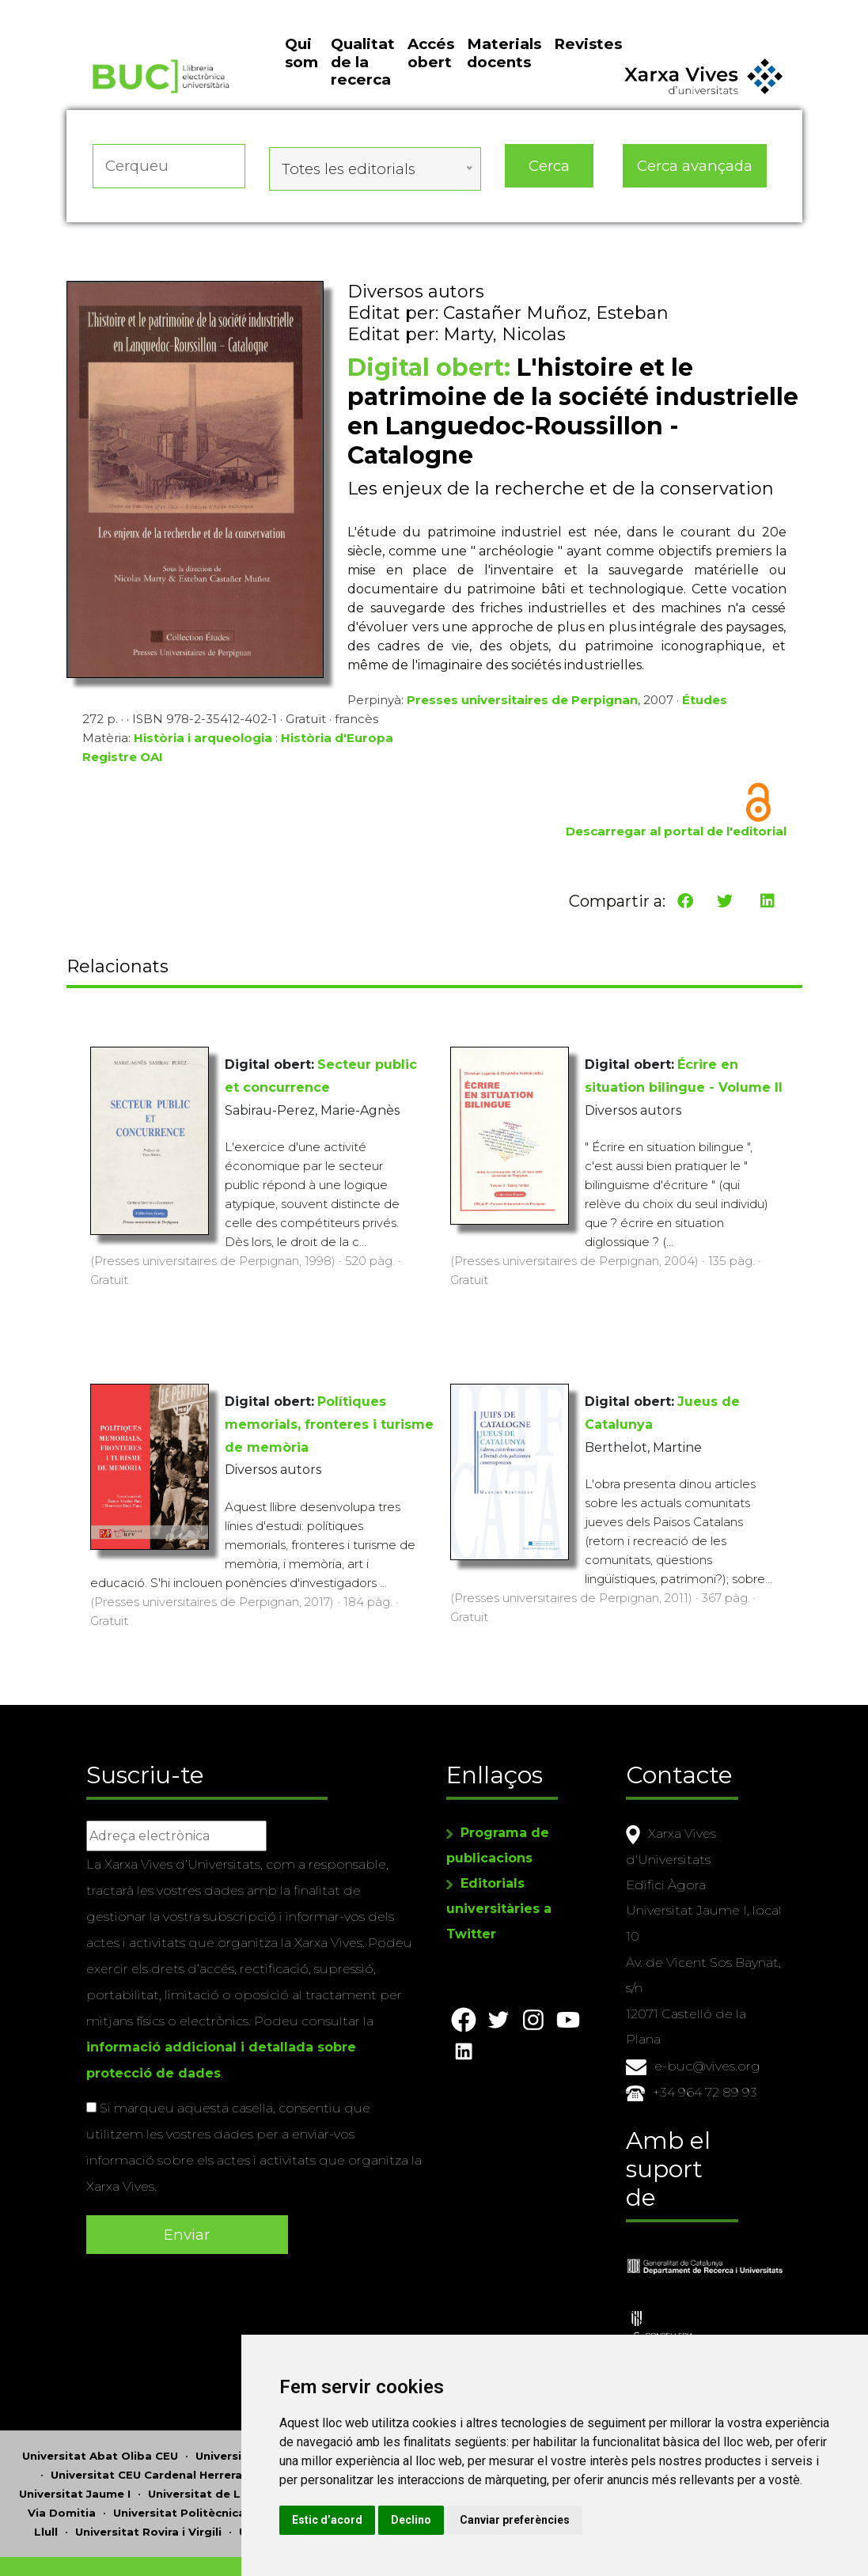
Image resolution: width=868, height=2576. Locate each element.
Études (704, 714)
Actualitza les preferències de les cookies (146, 10)
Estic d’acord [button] (520, 2519)
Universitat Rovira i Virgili (148, 2481)
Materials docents (504, 88)
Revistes (588, 79)
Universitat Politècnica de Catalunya (219, 2462)
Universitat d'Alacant (256, 2405)
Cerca (549, 193)
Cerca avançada (696, 193)
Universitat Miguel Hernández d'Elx (387, 2443)
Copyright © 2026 (340, 2531)
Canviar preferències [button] (708, 2519)
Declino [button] (604, 2519)
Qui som (301, 88)
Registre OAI (122, 771)
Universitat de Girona (322, 2424)
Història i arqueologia (203, 752)
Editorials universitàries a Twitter (499, 1893)
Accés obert (430, 88)
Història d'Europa (337, 752)
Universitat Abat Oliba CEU (100, 2405)
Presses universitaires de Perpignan (522, 714)
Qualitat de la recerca (363, 97)
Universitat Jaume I (75, 2443)
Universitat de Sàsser (301, 2481)
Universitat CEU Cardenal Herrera (146, 2424)
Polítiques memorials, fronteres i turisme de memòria (329, 1425)
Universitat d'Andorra (397, 2405)
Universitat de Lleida (208, 2443)
